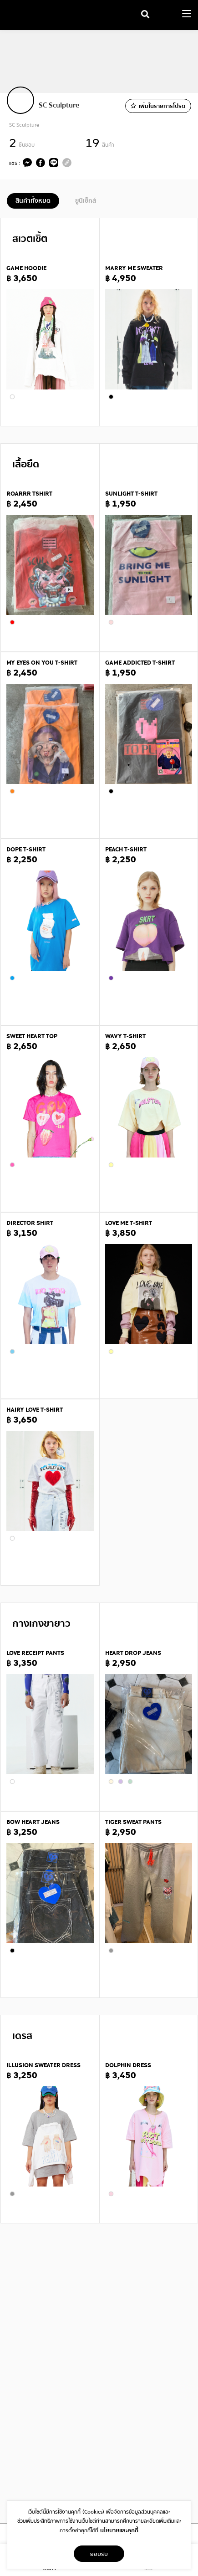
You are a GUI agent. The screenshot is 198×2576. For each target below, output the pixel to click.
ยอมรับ (99, 2553)
